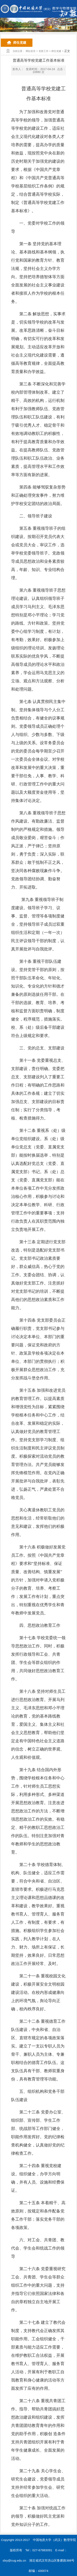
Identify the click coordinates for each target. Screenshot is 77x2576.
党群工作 (43, 51)
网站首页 (31, 51)
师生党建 (56, 51)
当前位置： (19, 51)
